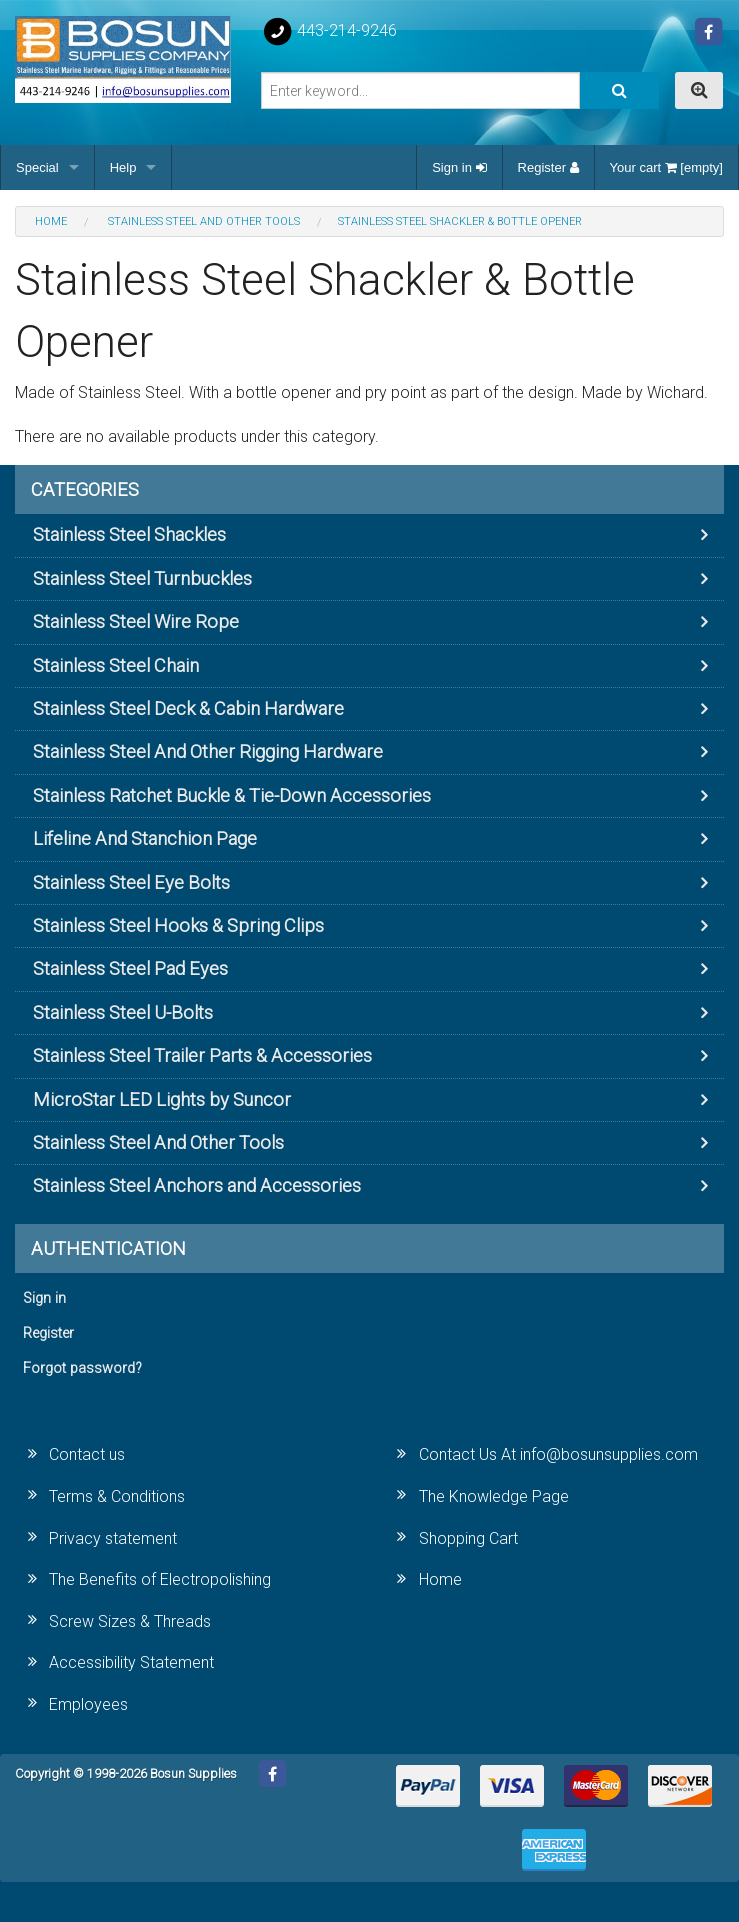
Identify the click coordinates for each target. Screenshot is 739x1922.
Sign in (459, 167)
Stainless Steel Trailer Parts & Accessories (202, 1055)
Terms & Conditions (117, 1496)
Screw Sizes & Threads (130, 1621)
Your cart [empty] (666, 167)
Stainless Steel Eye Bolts (131, 882)
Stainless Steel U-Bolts (123, 1012)
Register (548, 167)
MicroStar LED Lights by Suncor (162, 1099)
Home (440, 1579)
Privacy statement (113, 1538)
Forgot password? (82, 1368)
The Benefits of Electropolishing (160, 1579)
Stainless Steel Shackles (129, 534)
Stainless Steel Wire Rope (136, 621)
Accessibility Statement (131, 1662)
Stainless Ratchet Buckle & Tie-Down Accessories (232, 795)
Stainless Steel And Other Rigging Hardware (208, 751)
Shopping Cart (468, 1538)
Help (123, 167)
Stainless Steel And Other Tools (158, 1142)
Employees (88, 1704)
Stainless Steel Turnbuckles (142, 578)
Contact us (87, 1454)
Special (37, 167)
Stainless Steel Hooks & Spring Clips (178, 925)
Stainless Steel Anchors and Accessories (197, 1185)
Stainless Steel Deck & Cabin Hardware (188, 708)
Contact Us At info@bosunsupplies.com (558, 1454)
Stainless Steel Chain (116, 665)
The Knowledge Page (494, 1496)
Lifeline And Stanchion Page (145, 838)
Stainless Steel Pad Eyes (130, 968)
